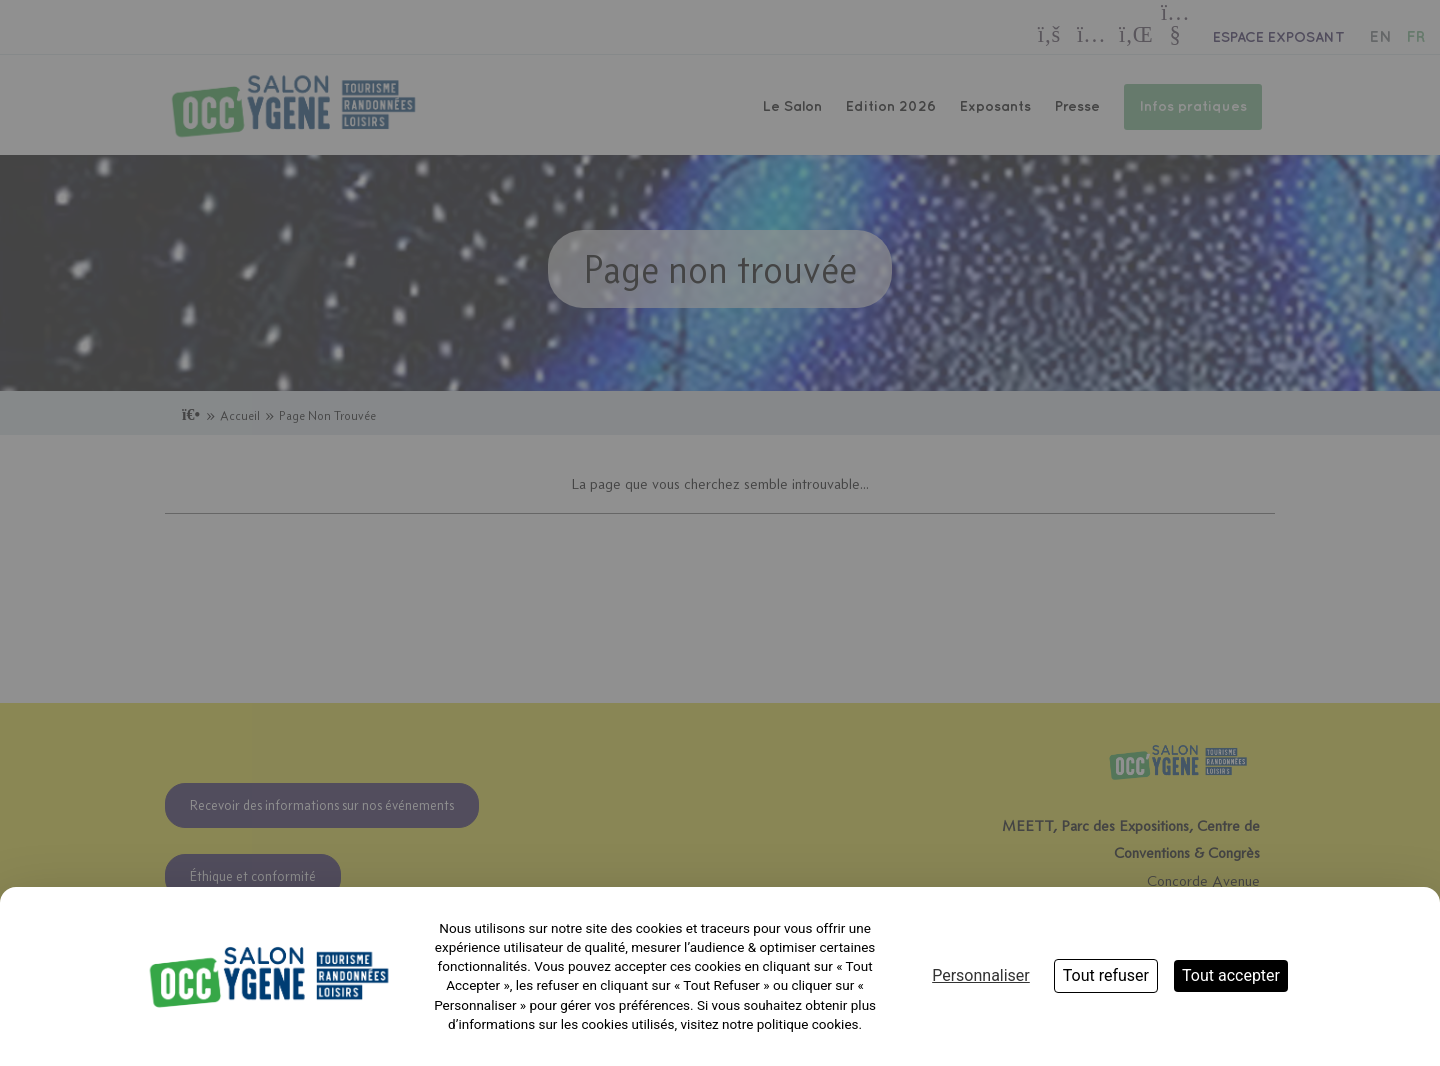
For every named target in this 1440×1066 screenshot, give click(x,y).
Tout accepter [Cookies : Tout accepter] (1231, 975)
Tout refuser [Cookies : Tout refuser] (1106, 975)
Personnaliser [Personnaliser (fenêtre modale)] (981, 975)
